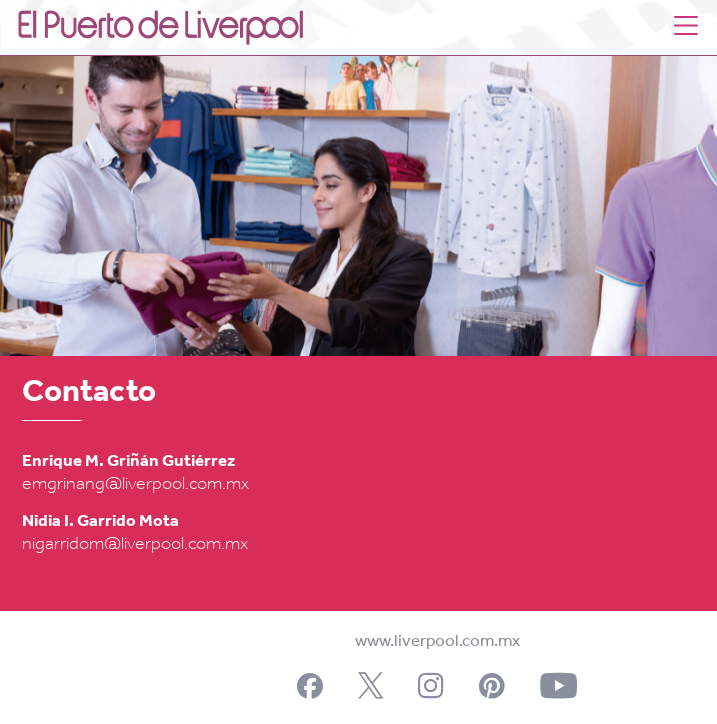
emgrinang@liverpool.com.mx (135, 484)
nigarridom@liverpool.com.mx (135, 544)
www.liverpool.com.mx (437, 641)
